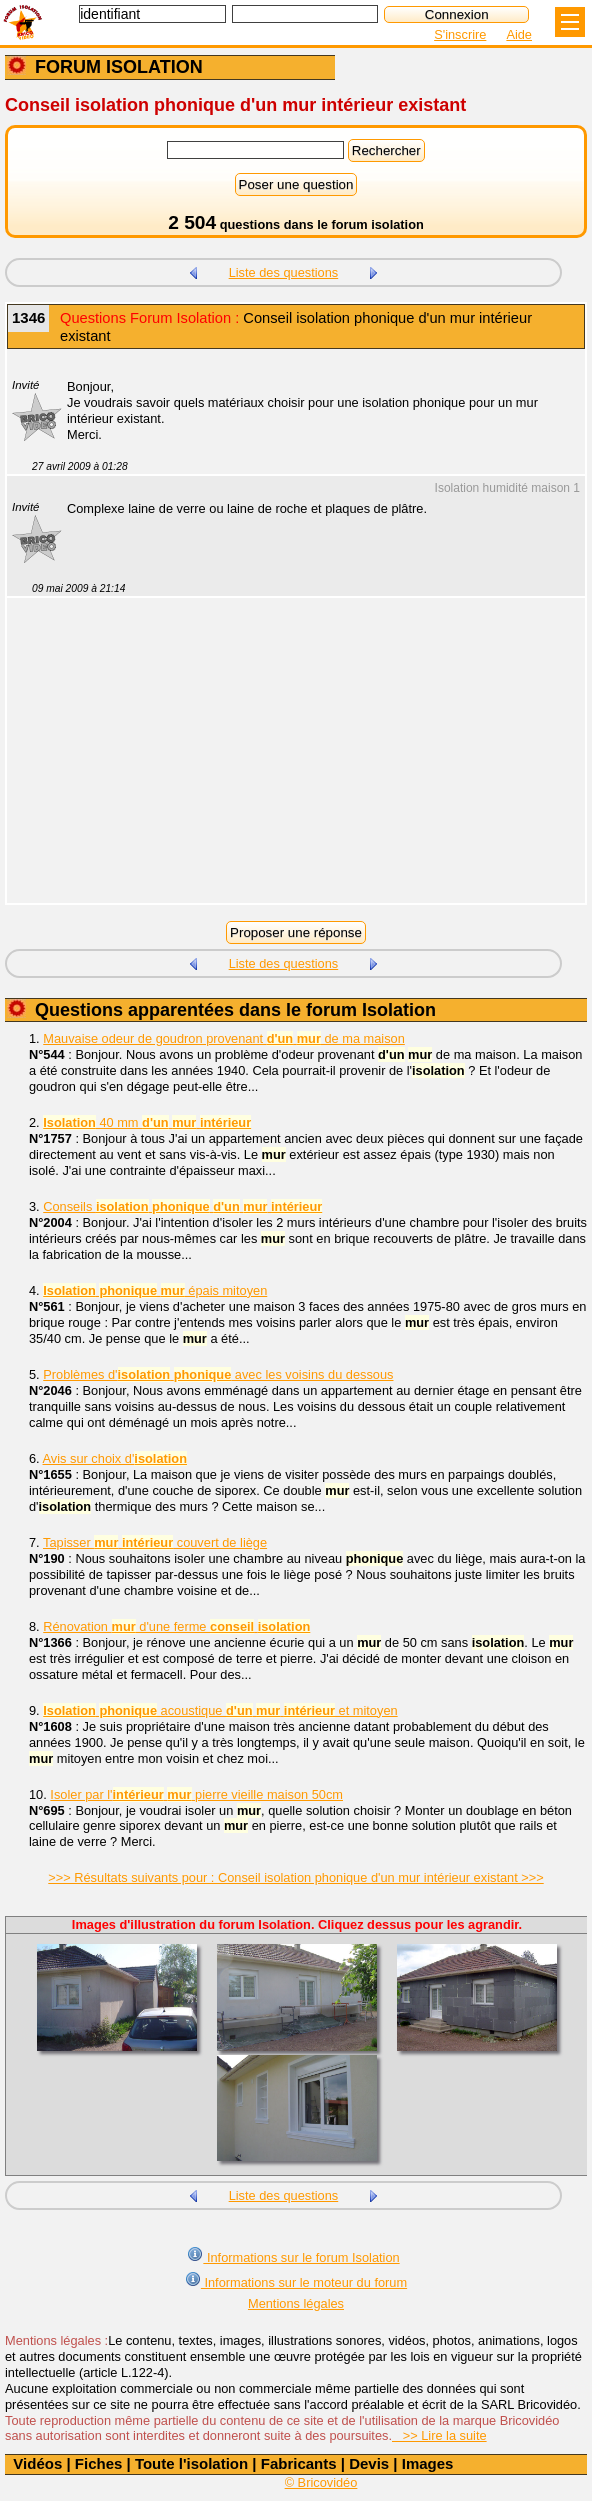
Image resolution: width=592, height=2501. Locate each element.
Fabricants (299, 2463)
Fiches (99, 2463)
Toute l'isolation (191, 2463)
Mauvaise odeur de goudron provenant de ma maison (224, 1038)
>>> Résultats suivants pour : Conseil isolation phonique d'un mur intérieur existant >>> (295, 1877)
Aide (519, 34)
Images (428, 2463)
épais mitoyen (155, 1290)
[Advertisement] (286, 763)
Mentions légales (296, 2303)
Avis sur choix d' (115, 1458)
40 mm (147, 1122)
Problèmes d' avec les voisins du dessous (218, 1374)
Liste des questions (284, 272)
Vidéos (37, 2463)
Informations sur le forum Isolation (293, 2255)
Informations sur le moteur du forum (296, 2280)
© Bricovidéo (321, 2482)
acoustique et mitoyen (220, 1710)
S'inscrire (460, 34)
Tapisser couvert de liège (155, 1542)
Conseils (182, 1206)
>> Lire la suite (439, 2435)
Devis (369, 2463)
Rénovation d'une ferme (176, 1626)
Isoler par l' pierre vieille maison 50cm (196, 1794)
